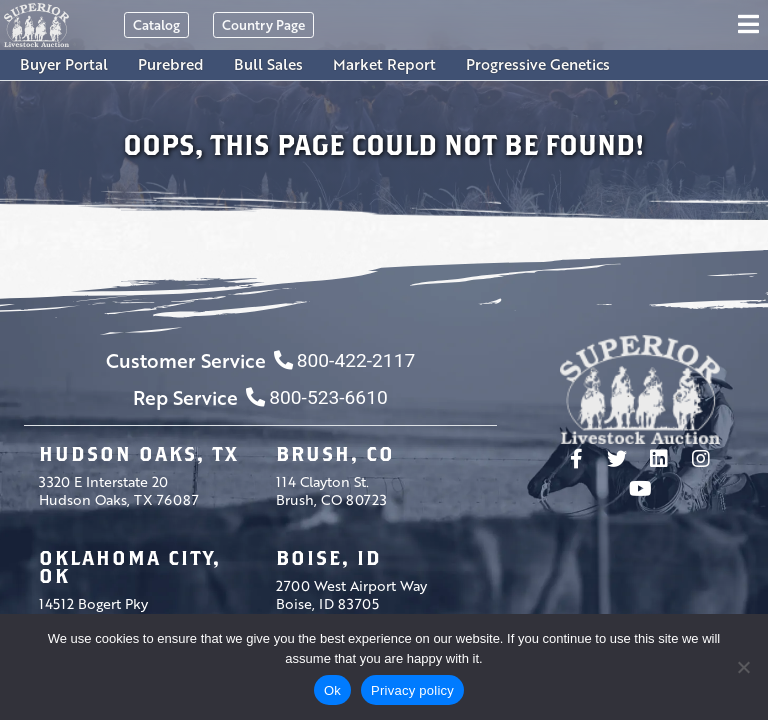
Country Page (263, 24)
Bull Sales (268, 64)
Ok (332, 690)
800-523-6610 (316, 397)
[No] (743, 667)
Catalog (156, 24)
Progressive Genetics (538, 64)
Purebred (171, 64)
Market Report (384, 64)
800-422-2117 (344, 360)
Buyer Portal (64, 64)
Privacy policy (412, 690)
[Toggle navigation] (751, 25)
